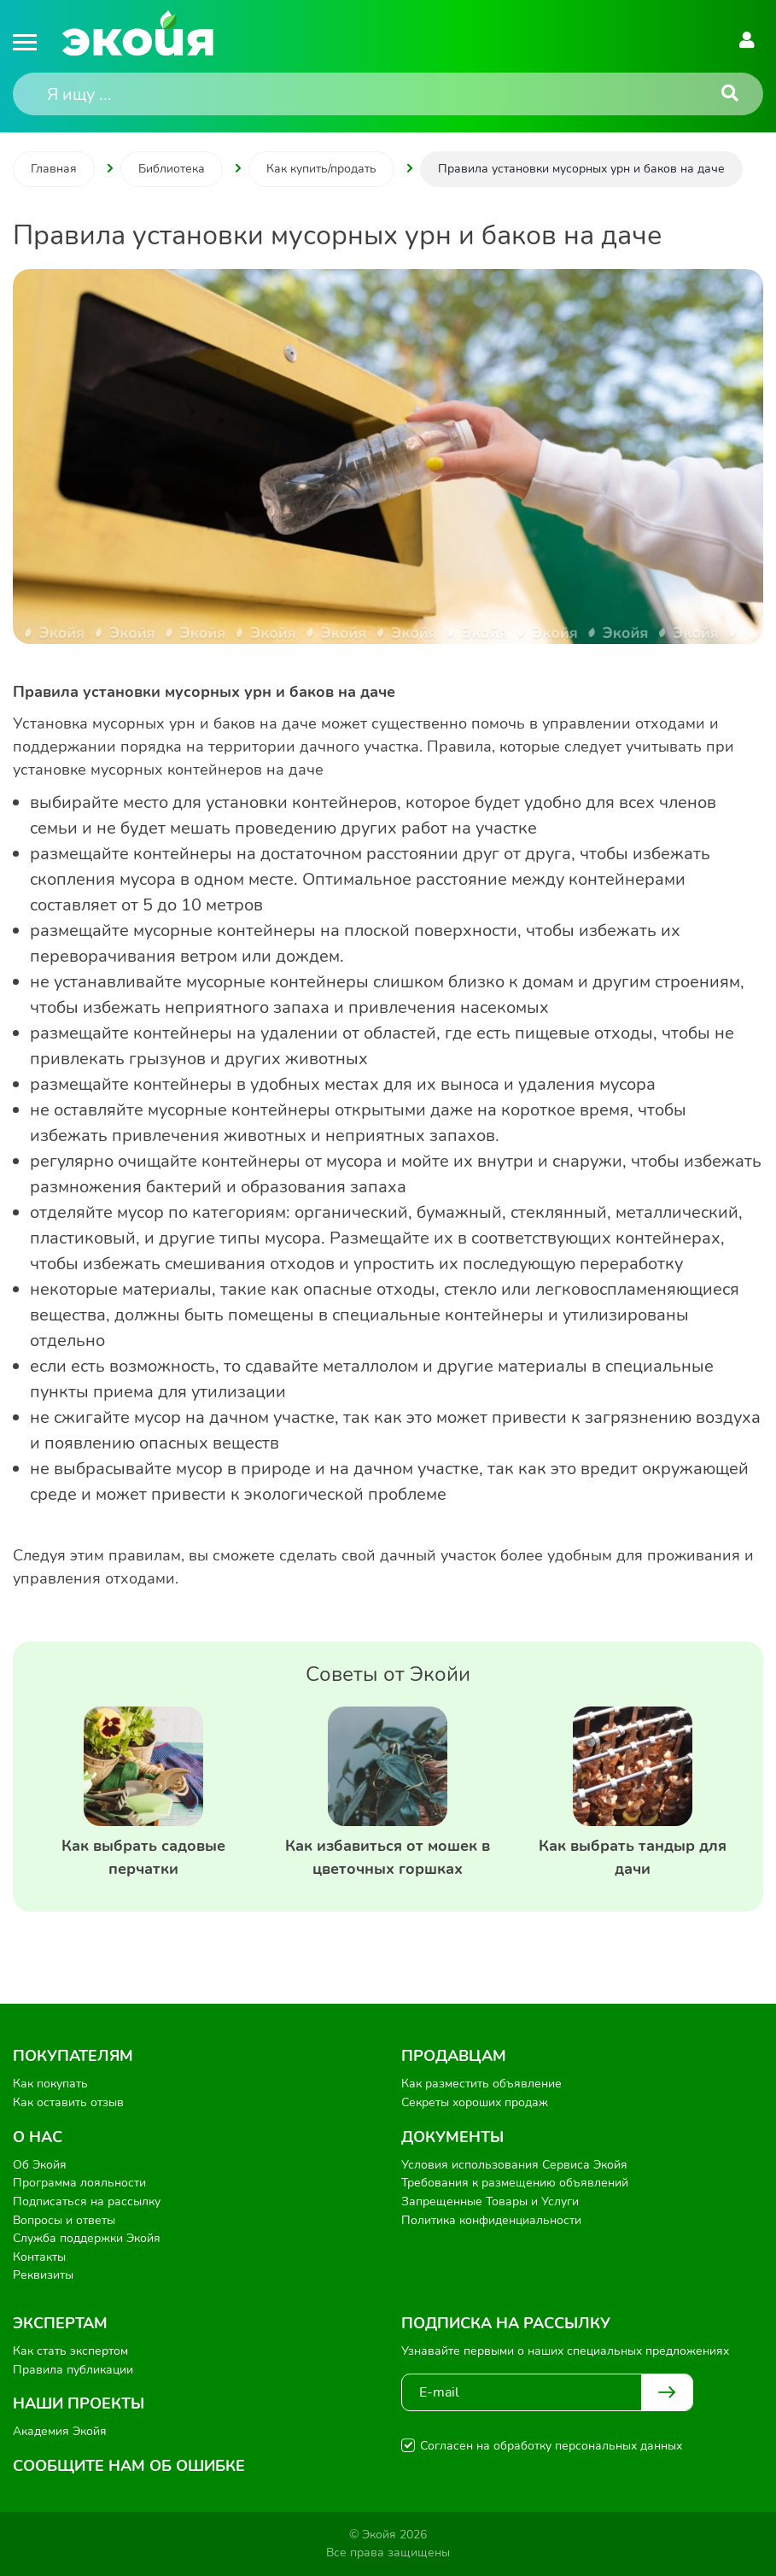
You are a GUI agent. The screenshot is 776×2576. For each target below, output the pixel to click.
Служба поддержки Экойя (86, 2238)
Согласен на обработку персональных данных (551, 2446)
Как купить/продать (321, 169)
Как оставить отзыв (68, 2102)
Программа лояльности (79, 2183)
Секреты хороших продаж (474, 2102)
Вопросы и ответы (64, 2220)
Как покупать (50, 2083)
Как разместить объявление (481, 2083)
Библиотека (171, 169)
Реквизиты (43, 2275)
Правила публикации (73, 2370)
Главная (54, 169)
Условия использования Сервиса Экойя (514, 2165)
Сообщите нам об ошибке (129, 2466)
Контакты (39, 2257)
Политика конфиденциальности (491, 2220)
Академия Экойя (60, 2431)
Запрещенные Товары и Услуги (490, 2201)
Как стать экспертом (70, 2351)
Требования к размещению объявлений (514, 2183)
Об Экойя (40, 2165)
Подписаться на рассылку (86, 2201)
